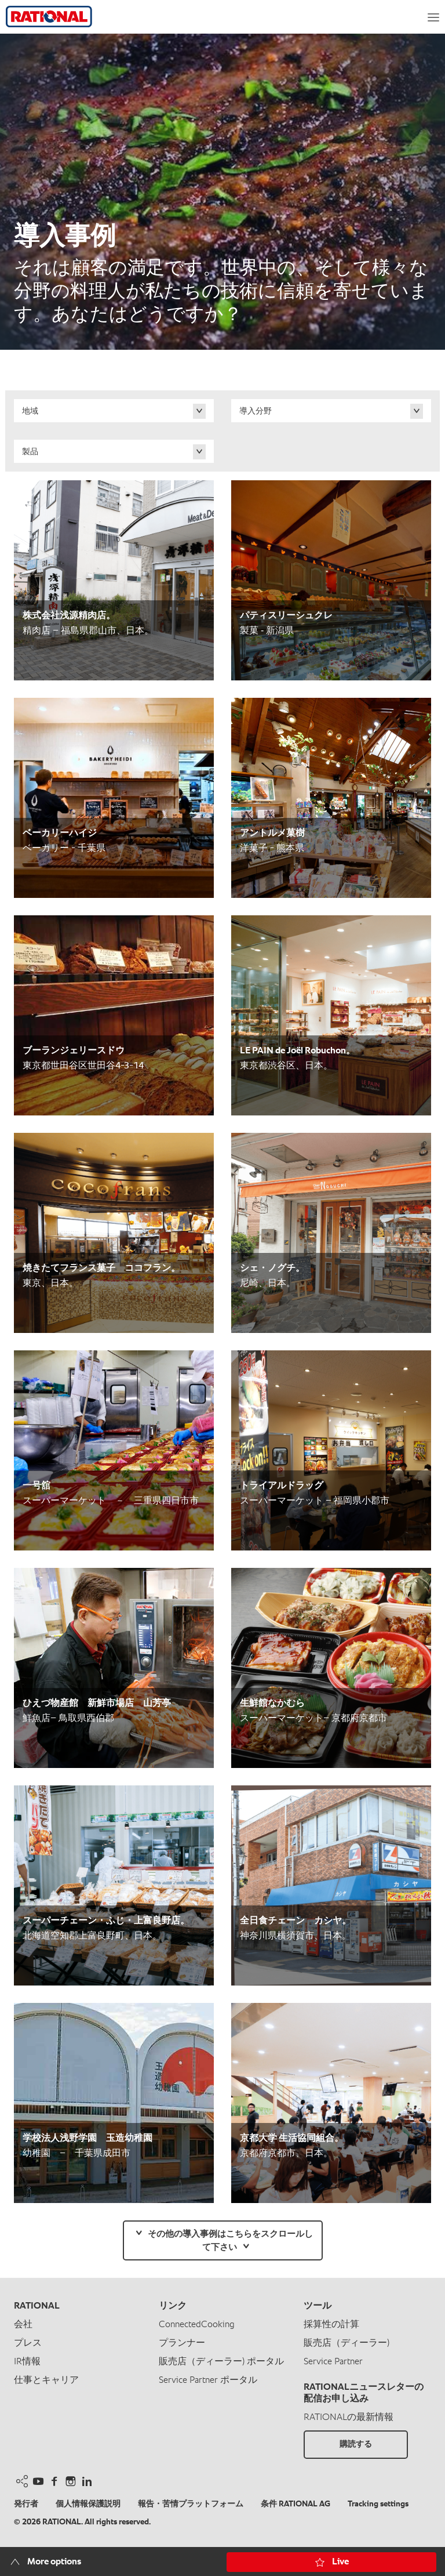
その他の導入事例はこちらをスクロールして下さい (230, 2241)
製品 (30, 452)
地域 (30, 411)
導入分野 (255, 411)
